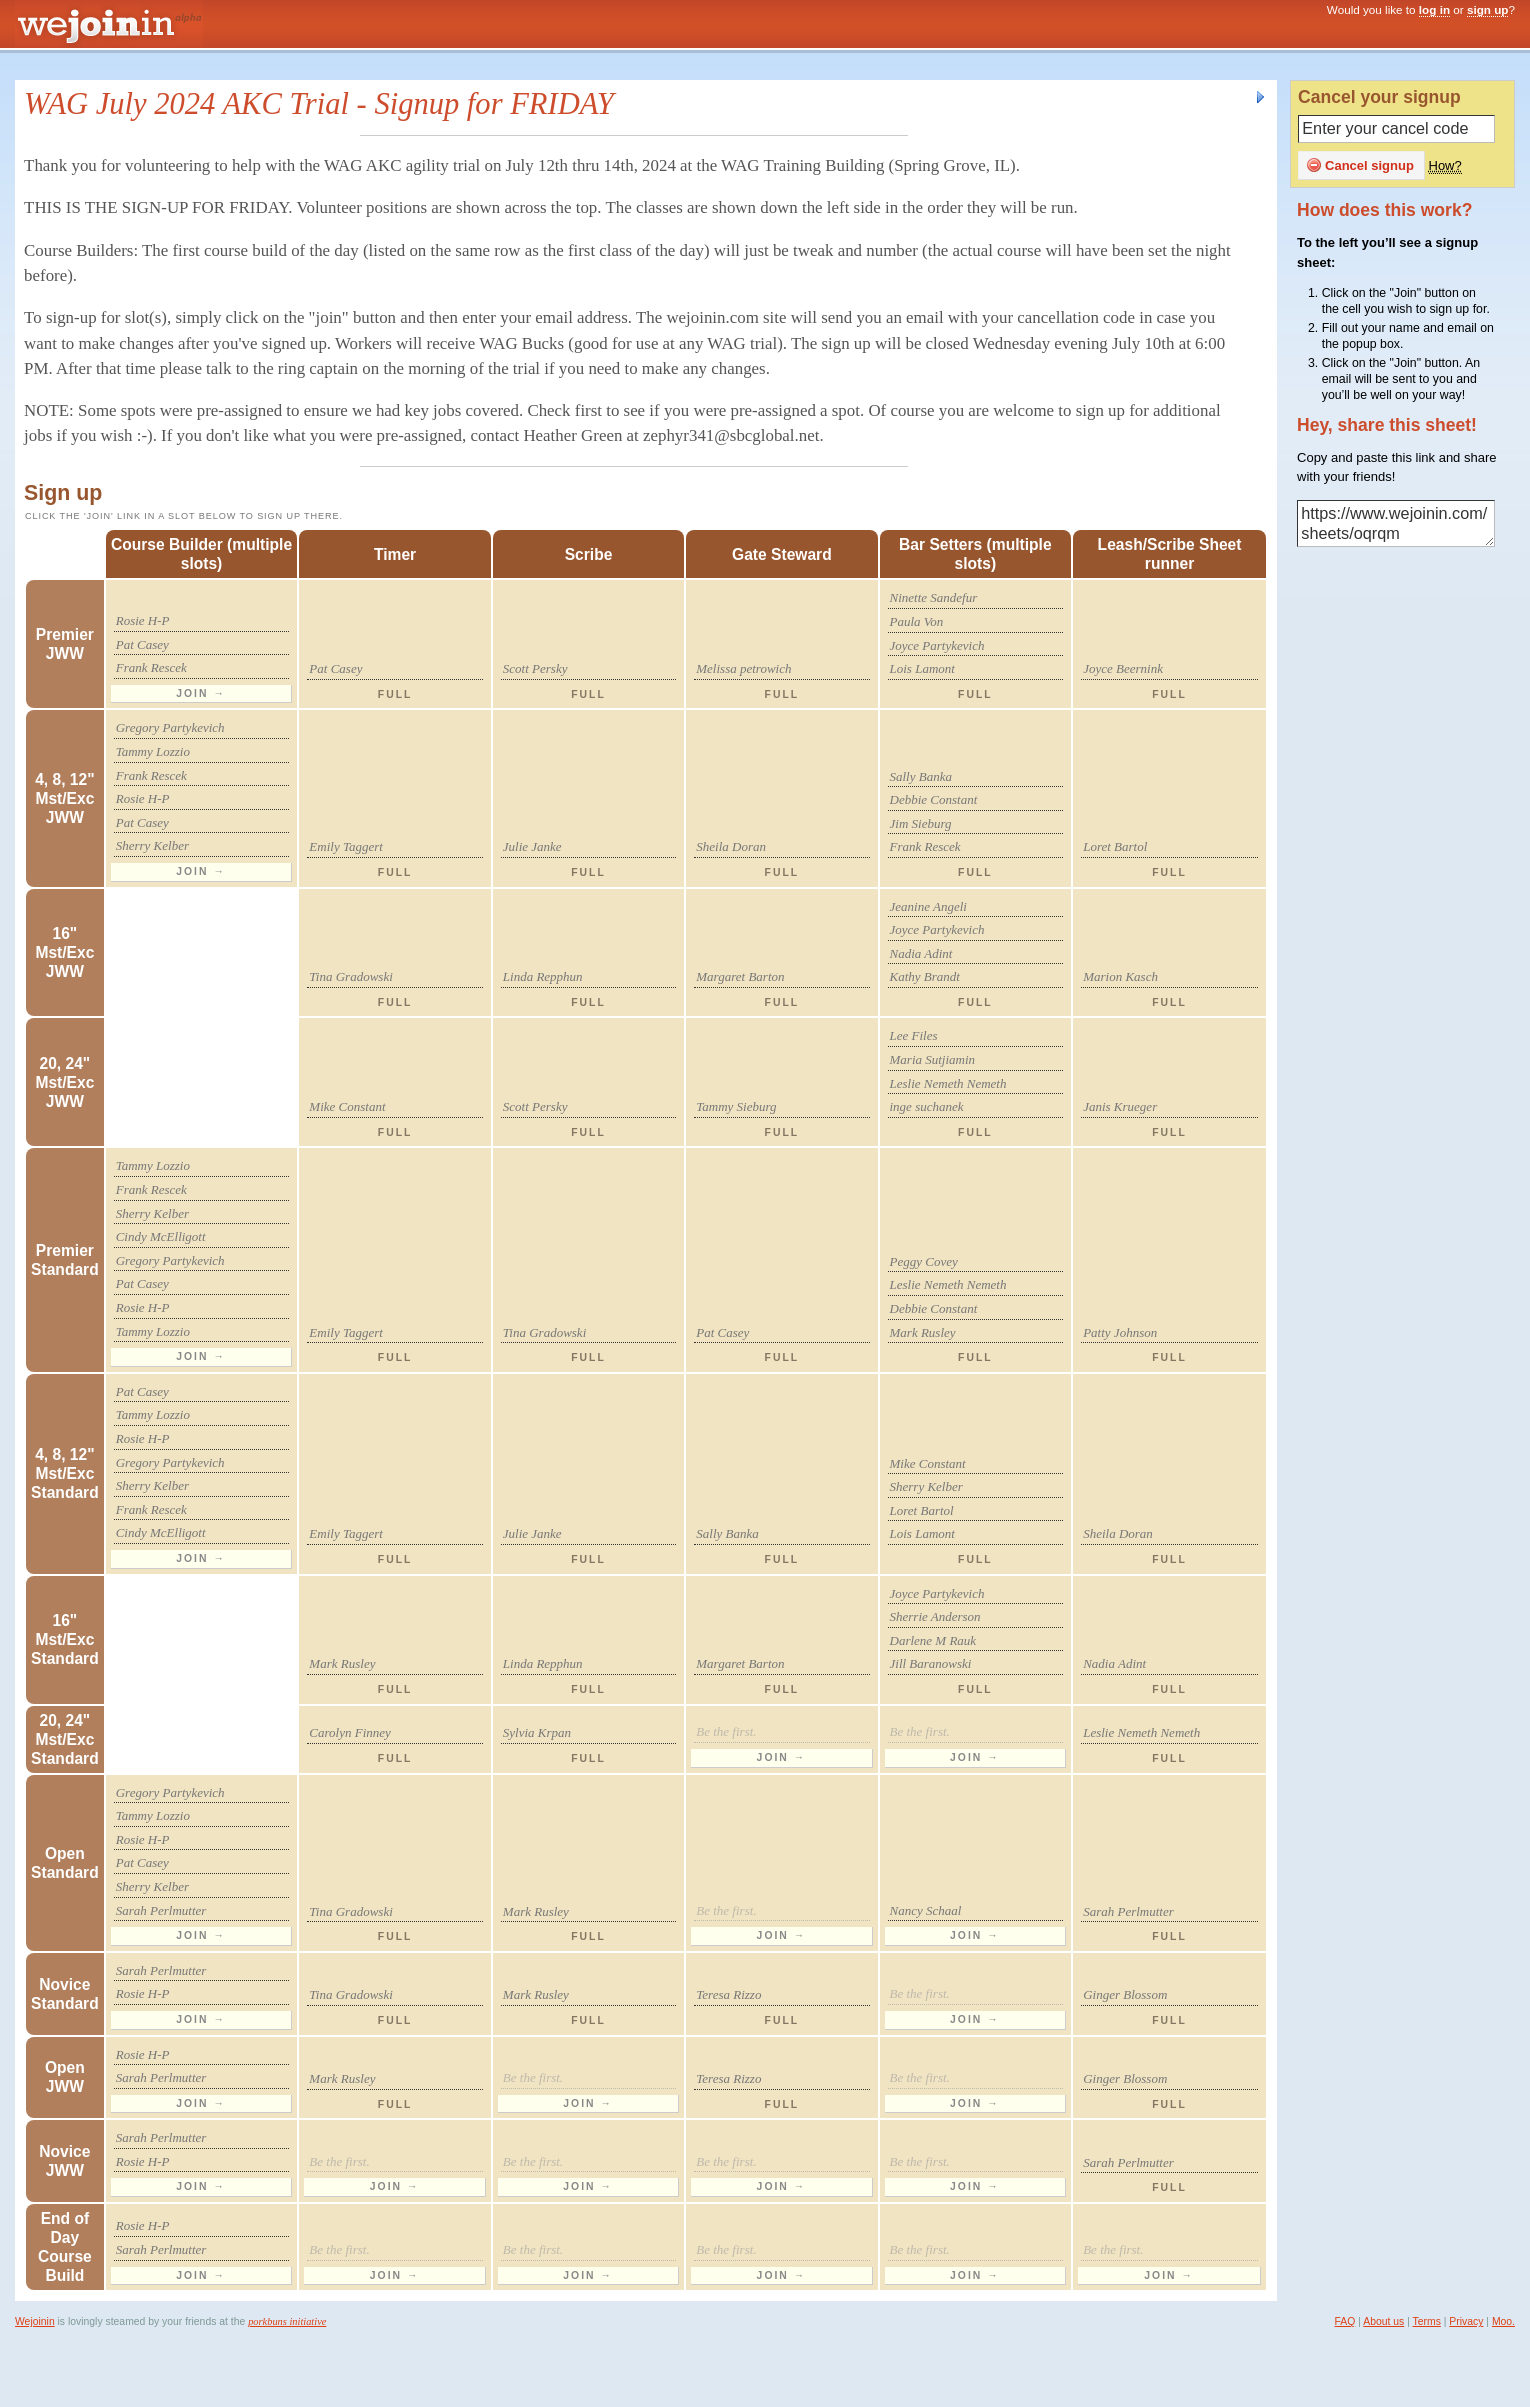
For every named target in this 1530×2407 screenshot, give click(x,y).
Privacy (1466, 2321)
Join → (201, 693)
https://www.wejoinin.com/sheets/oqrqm (1396, 524)
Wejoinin (35, 2321)
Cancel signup (1360, 165)
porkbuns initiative (287, 2321)
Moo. (1503, 2321)
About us (1383, 2321)
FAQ (1345, 2321)
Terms (1427, 2321)
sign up (1488, 9)
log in (1434, 9)
